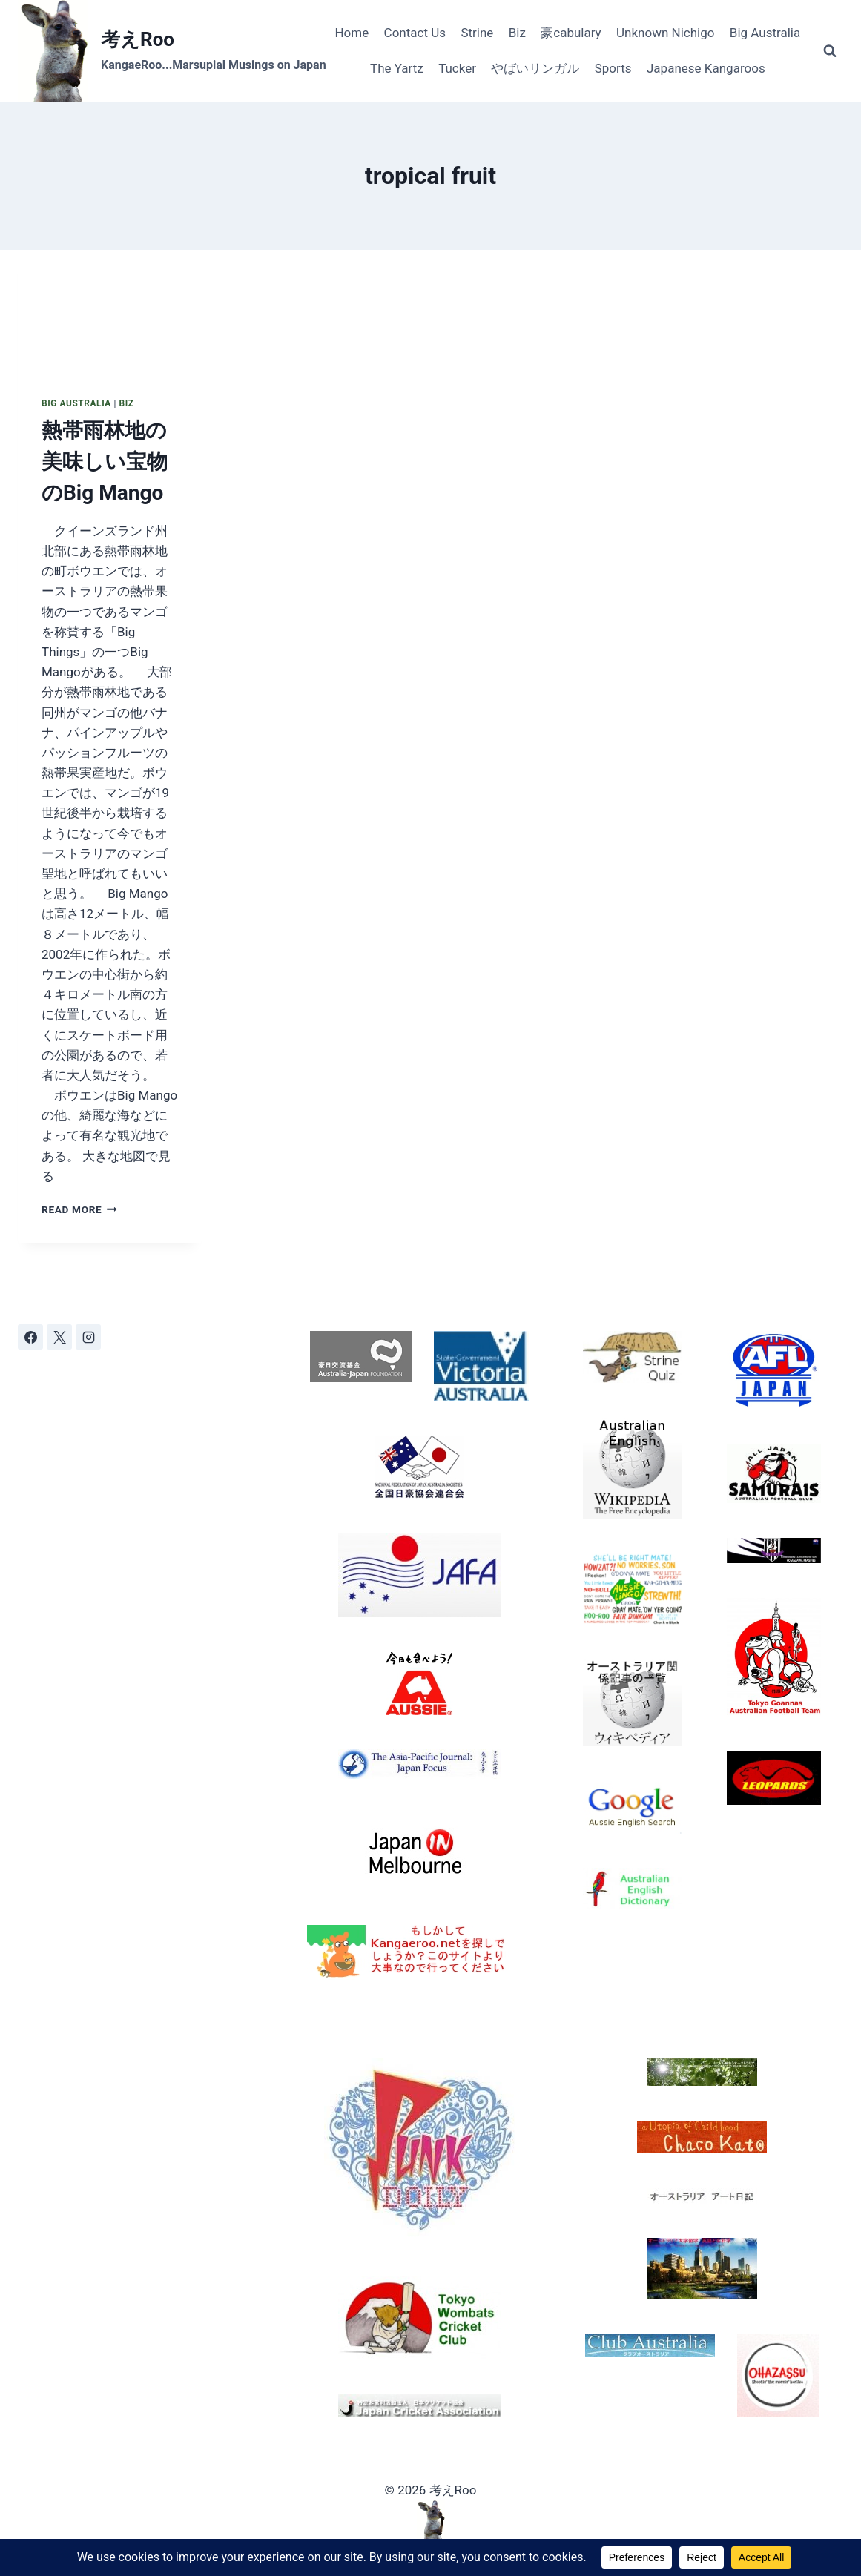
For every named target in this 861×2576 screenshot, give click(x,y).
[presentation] (110, 311)
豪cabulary (571, 32)
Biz (517, 32)
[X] (59, 1337)
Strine (477, 32)
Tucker (457, 68)
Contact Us (415, 32)
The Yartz (396, 68)
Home (351, 32)
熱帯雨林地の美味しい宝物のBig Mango (105, 461)
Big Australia (765, 32)
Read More (79, 1209)
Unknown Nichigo (665, 32)
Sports (613, 68)
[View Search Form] (830, 51)
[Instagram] (88, 1337)
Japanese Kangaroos (706, 68)
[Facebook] (30, 1337)
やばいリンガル (535, 68)
